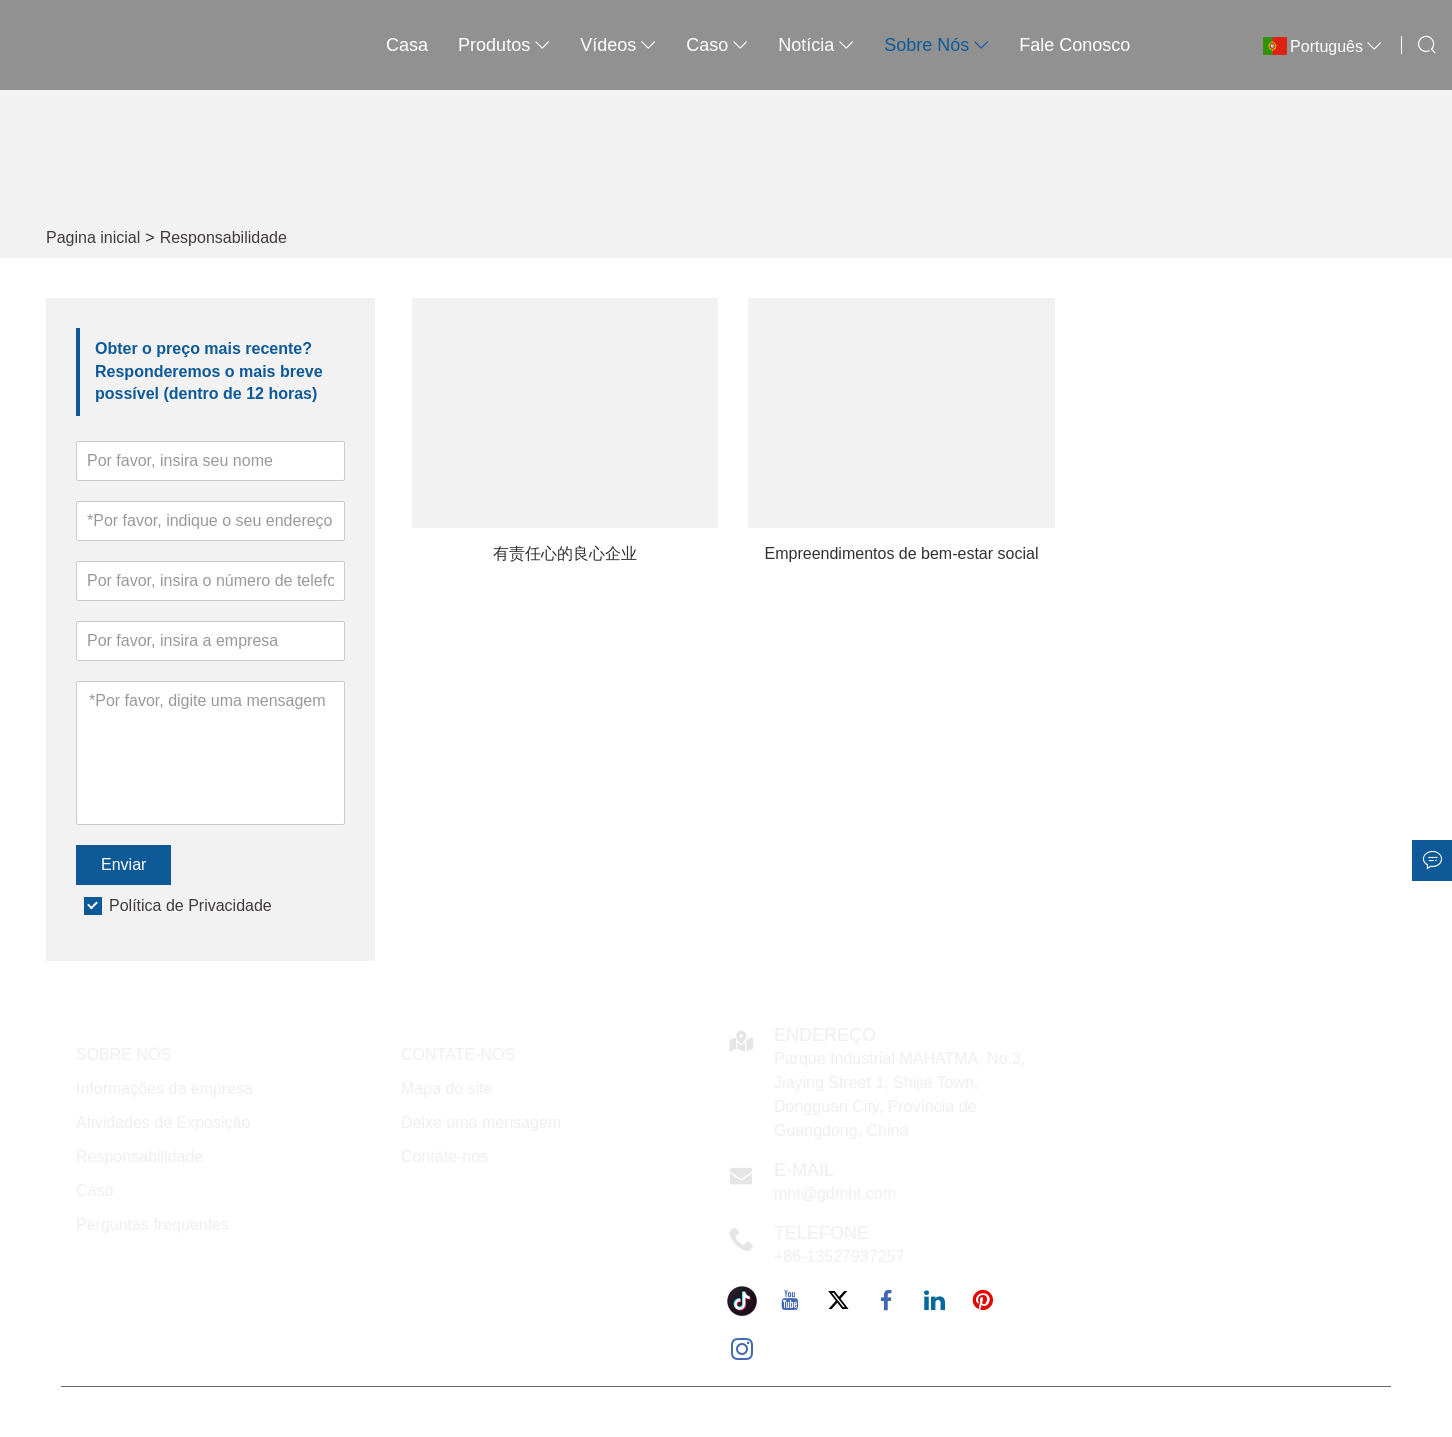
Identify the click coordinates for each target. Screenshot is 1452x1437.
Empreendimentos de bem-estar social (902, 553)
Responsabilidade (223, 237)
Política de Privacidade (190, 905)
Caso (94, 1190)
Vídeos (618, 45)
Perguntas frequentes (152, 1224)
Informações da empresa (164, 1088)
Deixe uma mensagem (481, 1122)
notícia (816, 45)
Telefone (821, 1233)
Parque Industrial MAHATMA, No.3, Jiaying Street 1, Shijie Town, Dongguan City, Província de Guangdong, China (899, 1094)
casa (407, 45)
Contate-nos (444, 1156)
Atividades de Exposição (163, 1122)
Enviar (123, 864)
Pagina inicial (93, 237)
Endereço (825, 1035)
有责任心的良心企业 (565, 553)
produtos (504, 45)
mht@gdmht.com (835, 1193)
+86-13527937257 (839, 1256)
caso (717, 45)
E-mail (804, 1170)
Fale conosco (1074, 45)
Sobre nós (936, 45)
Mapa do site (447, 1088)
